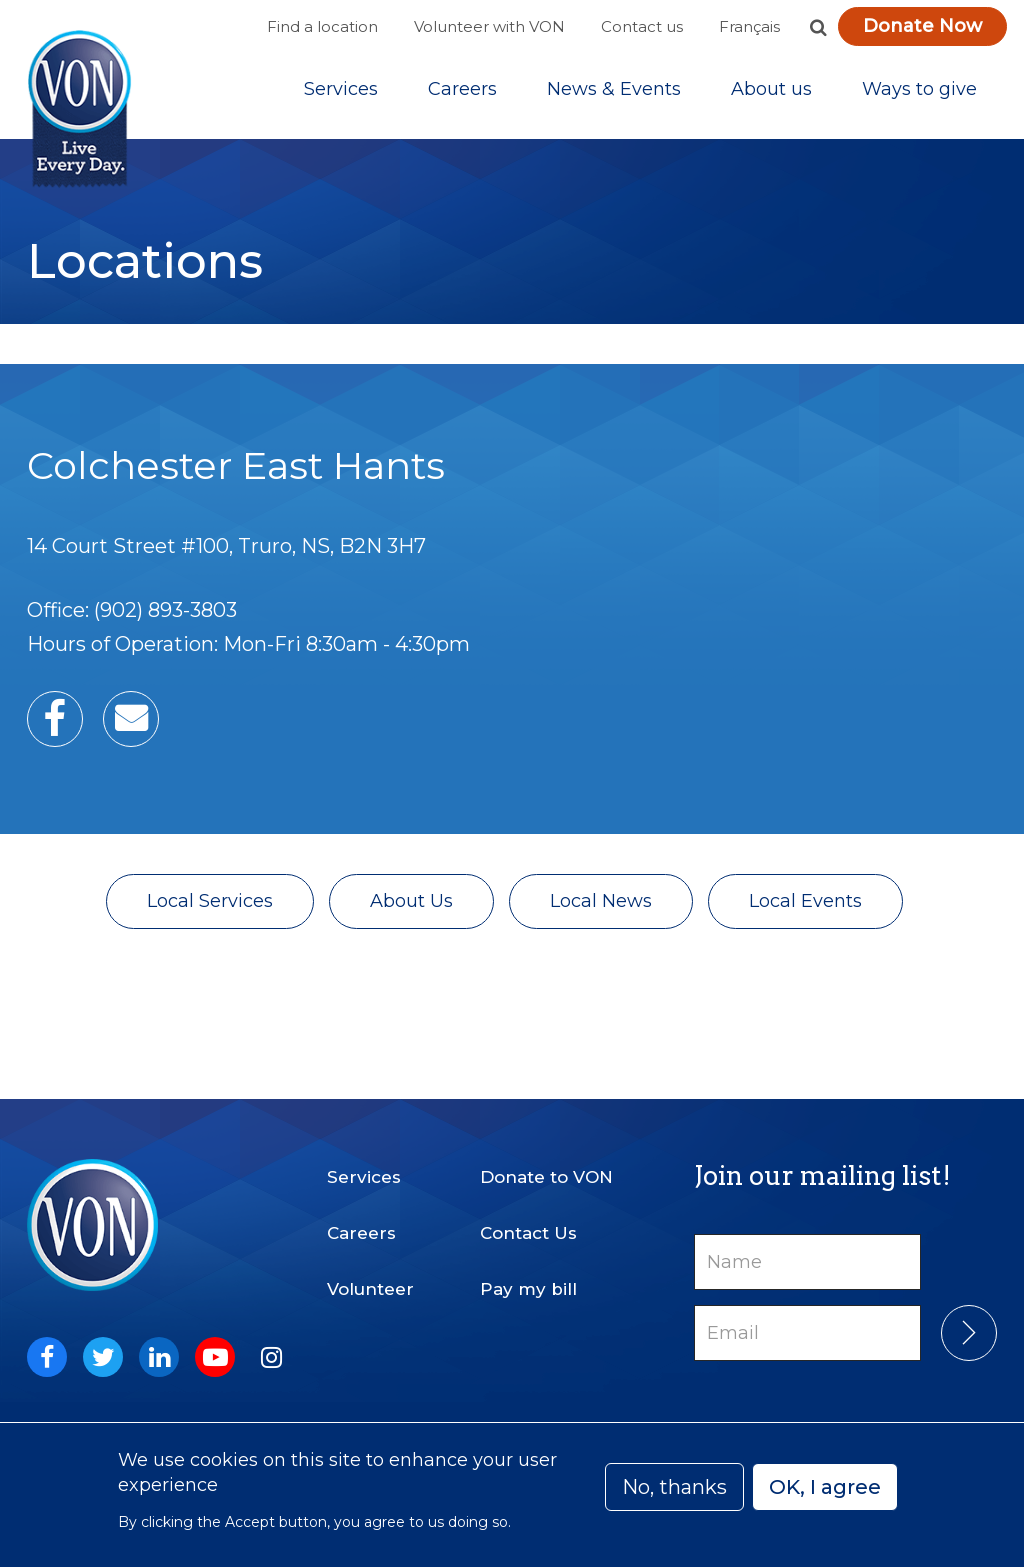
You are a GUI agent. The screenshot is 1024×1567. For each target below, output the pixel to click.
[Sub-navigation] (341, 89)
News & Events (614, 89)
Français (749, 26)
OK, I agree (825, 1487)
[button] (818, 27)
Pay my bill (528, 1289)
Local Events (805, 901)
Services (341, 89)
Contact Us (528, 1233)
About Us (411, 901)
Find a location (322, 26)
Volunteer (370, 1289)
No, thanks (674, 1487)
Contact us (642, 26)
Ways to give (919, 89)
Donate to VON (546, 1177)
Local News (601, 901)
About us (771, 89)
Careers (462, 89)
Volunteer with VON (489, 26)
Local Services (210, 901)
